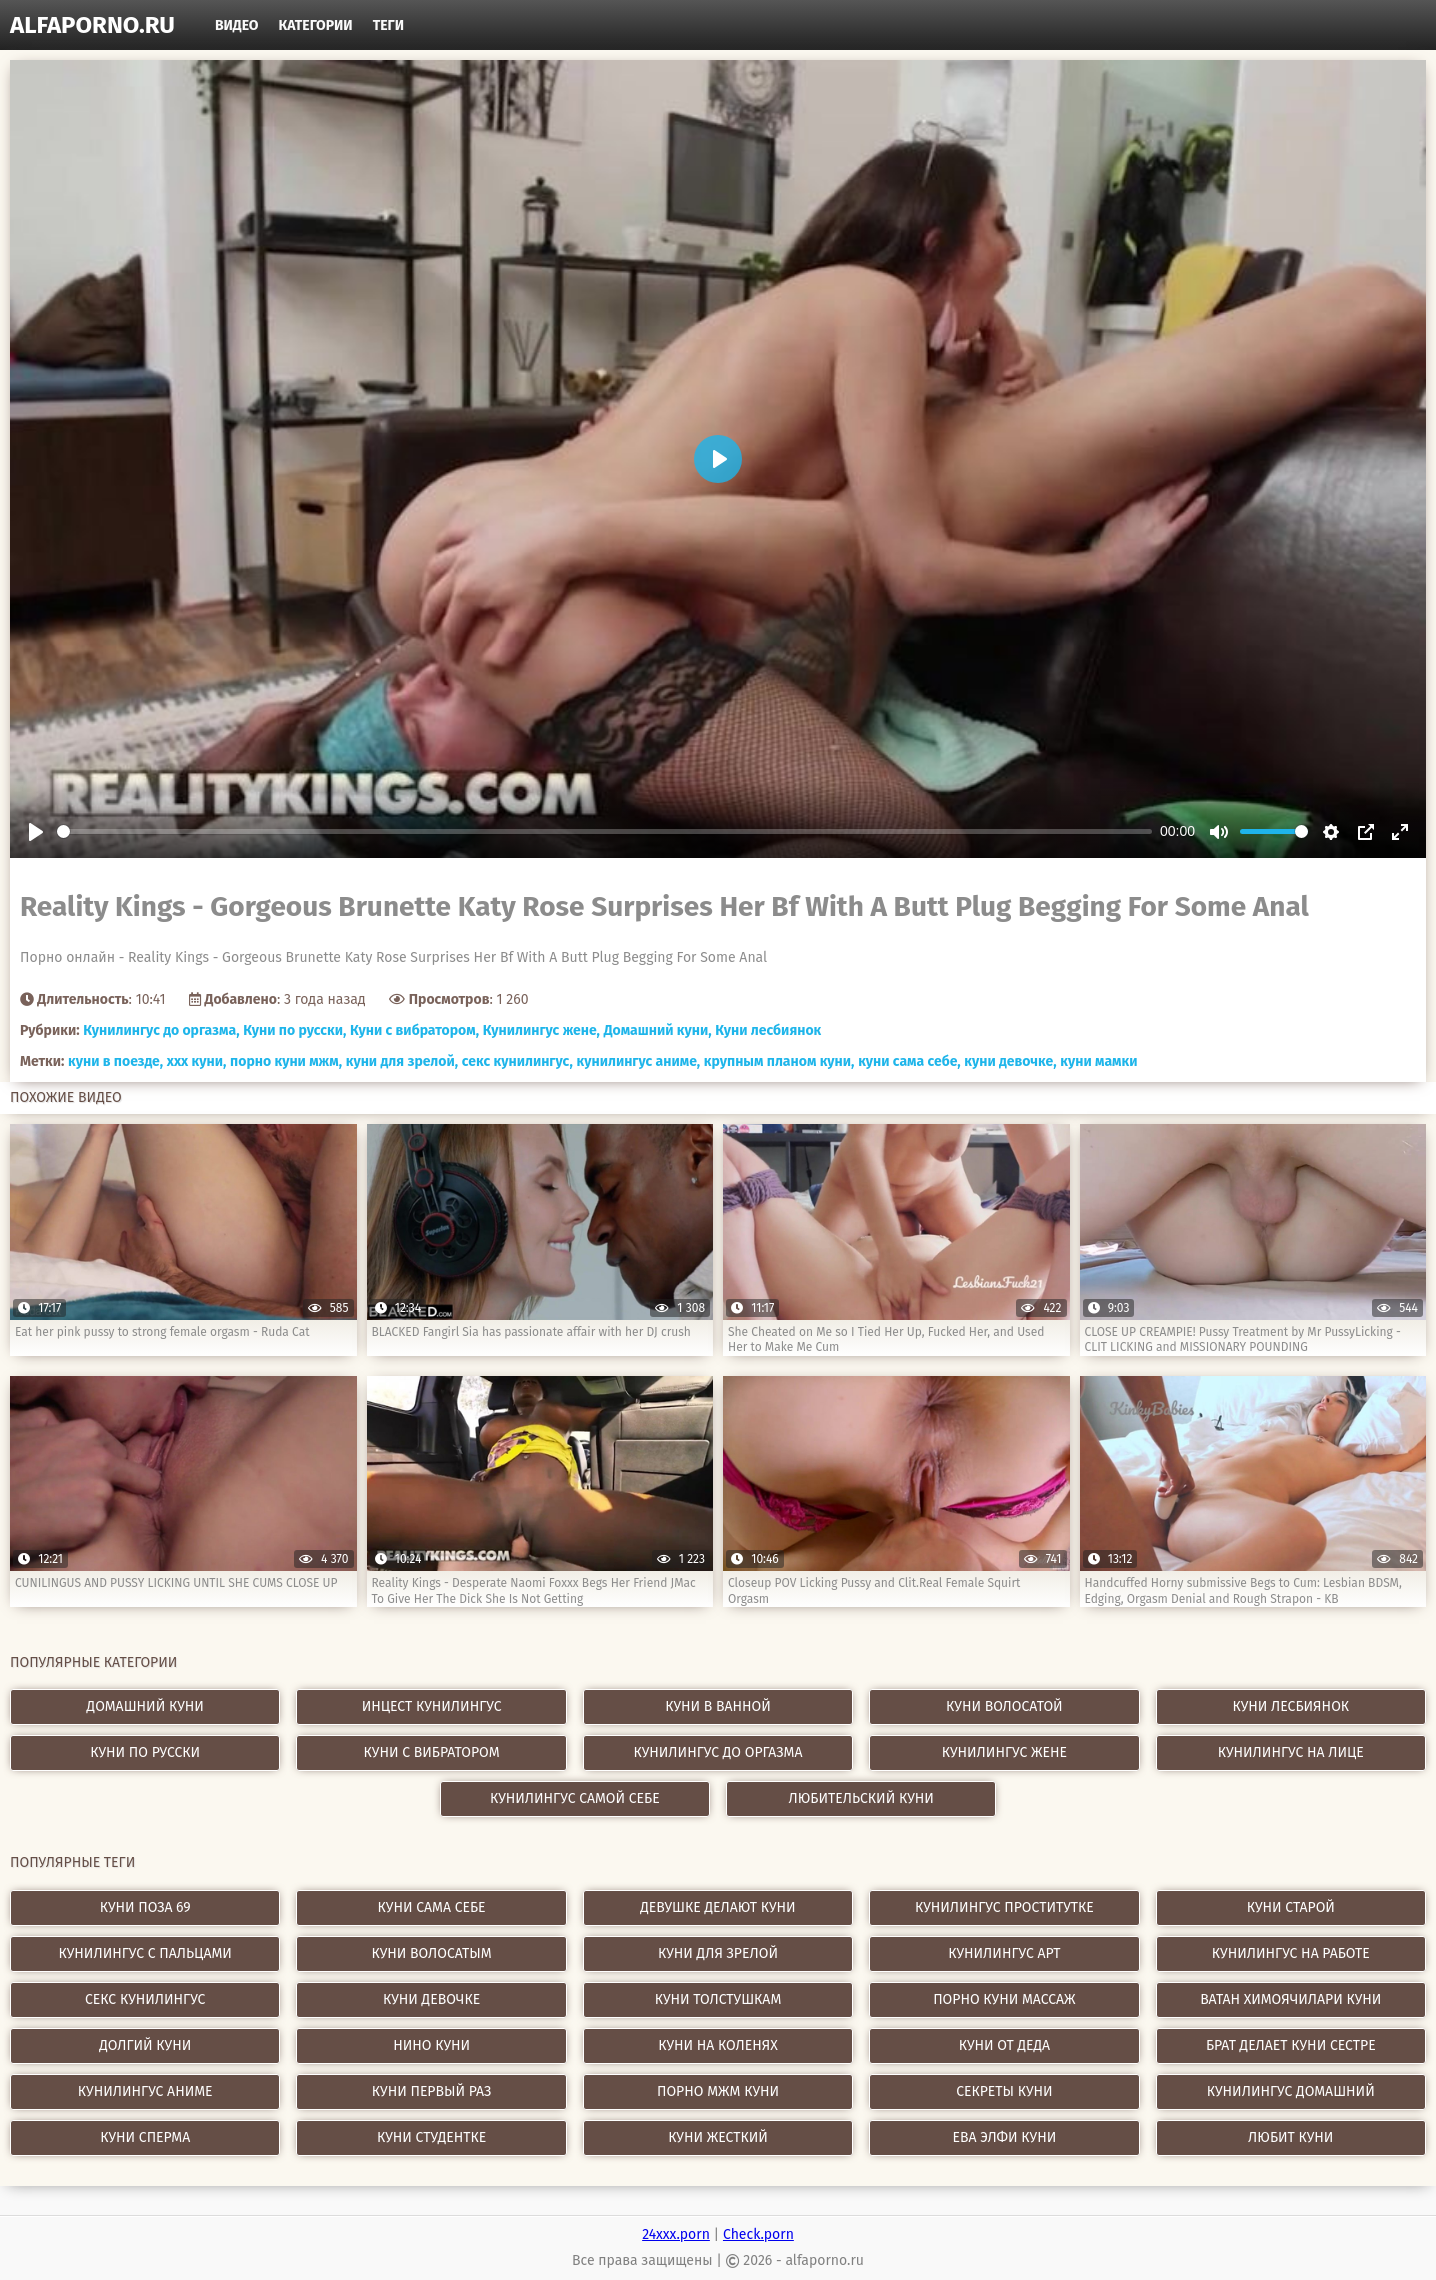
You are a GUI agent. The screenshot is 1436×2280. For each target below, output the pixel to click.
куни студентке (431, 2137)
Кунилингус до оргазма (717, 1752)
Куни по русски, (294, 1030)
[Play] (36, 832)
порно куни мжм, (286, 1061)
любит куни (1290, 2137)
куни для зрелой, (402, 1061)
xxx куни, (197, 1061)
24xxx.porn (676, 2234)
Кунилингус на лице (1291, 1752)
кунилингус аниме (145, 2091)
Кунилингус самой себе (575, 1798)
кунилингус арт (1004, 1953)
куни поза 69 (145, 1907)
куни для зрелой (718, 1953)
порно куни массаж (1004, 1999)
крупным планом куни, (779, 1061)
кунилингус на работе (1291, 1953)
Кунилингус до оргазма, (161, 1030)
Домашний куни (145, 1706)
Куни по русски (145, 1752)
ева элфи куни (1004, 2137)
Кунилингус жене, (541, 1030)
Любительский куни (861, 1798)
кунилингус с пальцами (145, 1953)
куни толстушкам (718, 1999)
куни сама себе (432, 1907)
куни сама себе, (909, 1061)
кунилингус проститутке (1004, 1907)
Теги (388, 25)
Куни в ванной (718, 1706)
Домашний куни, (658, 1030)
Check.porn (758, 2234)
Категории (316, 25)
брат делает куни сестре (1291, 2045)
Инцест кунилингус (432, 1706)
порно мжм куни (718, 2091)
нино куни (431, 2045)
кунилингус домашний (1291, 2091)
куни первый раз (432, 2091)
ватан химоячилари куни (1290, 1999)
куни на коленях (718, 2045)
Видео (237, 25)
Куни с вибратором (432, 1752)
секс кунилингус (145, 1999)
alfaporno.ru (92, 25)
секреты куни (1004, 2091)
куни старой (1291, 1907)
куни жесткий (718, 2137)
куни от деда (1004, 2045)
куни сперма (145, 2137)
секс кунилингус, (517, 1061)
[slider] (604, 831)
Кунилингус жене (1004, 1752)
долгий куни (145, 2045)
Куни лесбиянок (768, 1030)
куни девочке (431, 1999)
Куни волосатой (1004, 1706)
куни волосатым (432, 1953)
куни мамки (1098, 1061)
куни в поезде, (115, 1061)
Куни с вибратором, (414, 1030)
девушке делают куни (717, 1907)
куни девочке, (1010, 1061)
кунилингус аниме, (639, 1061)
